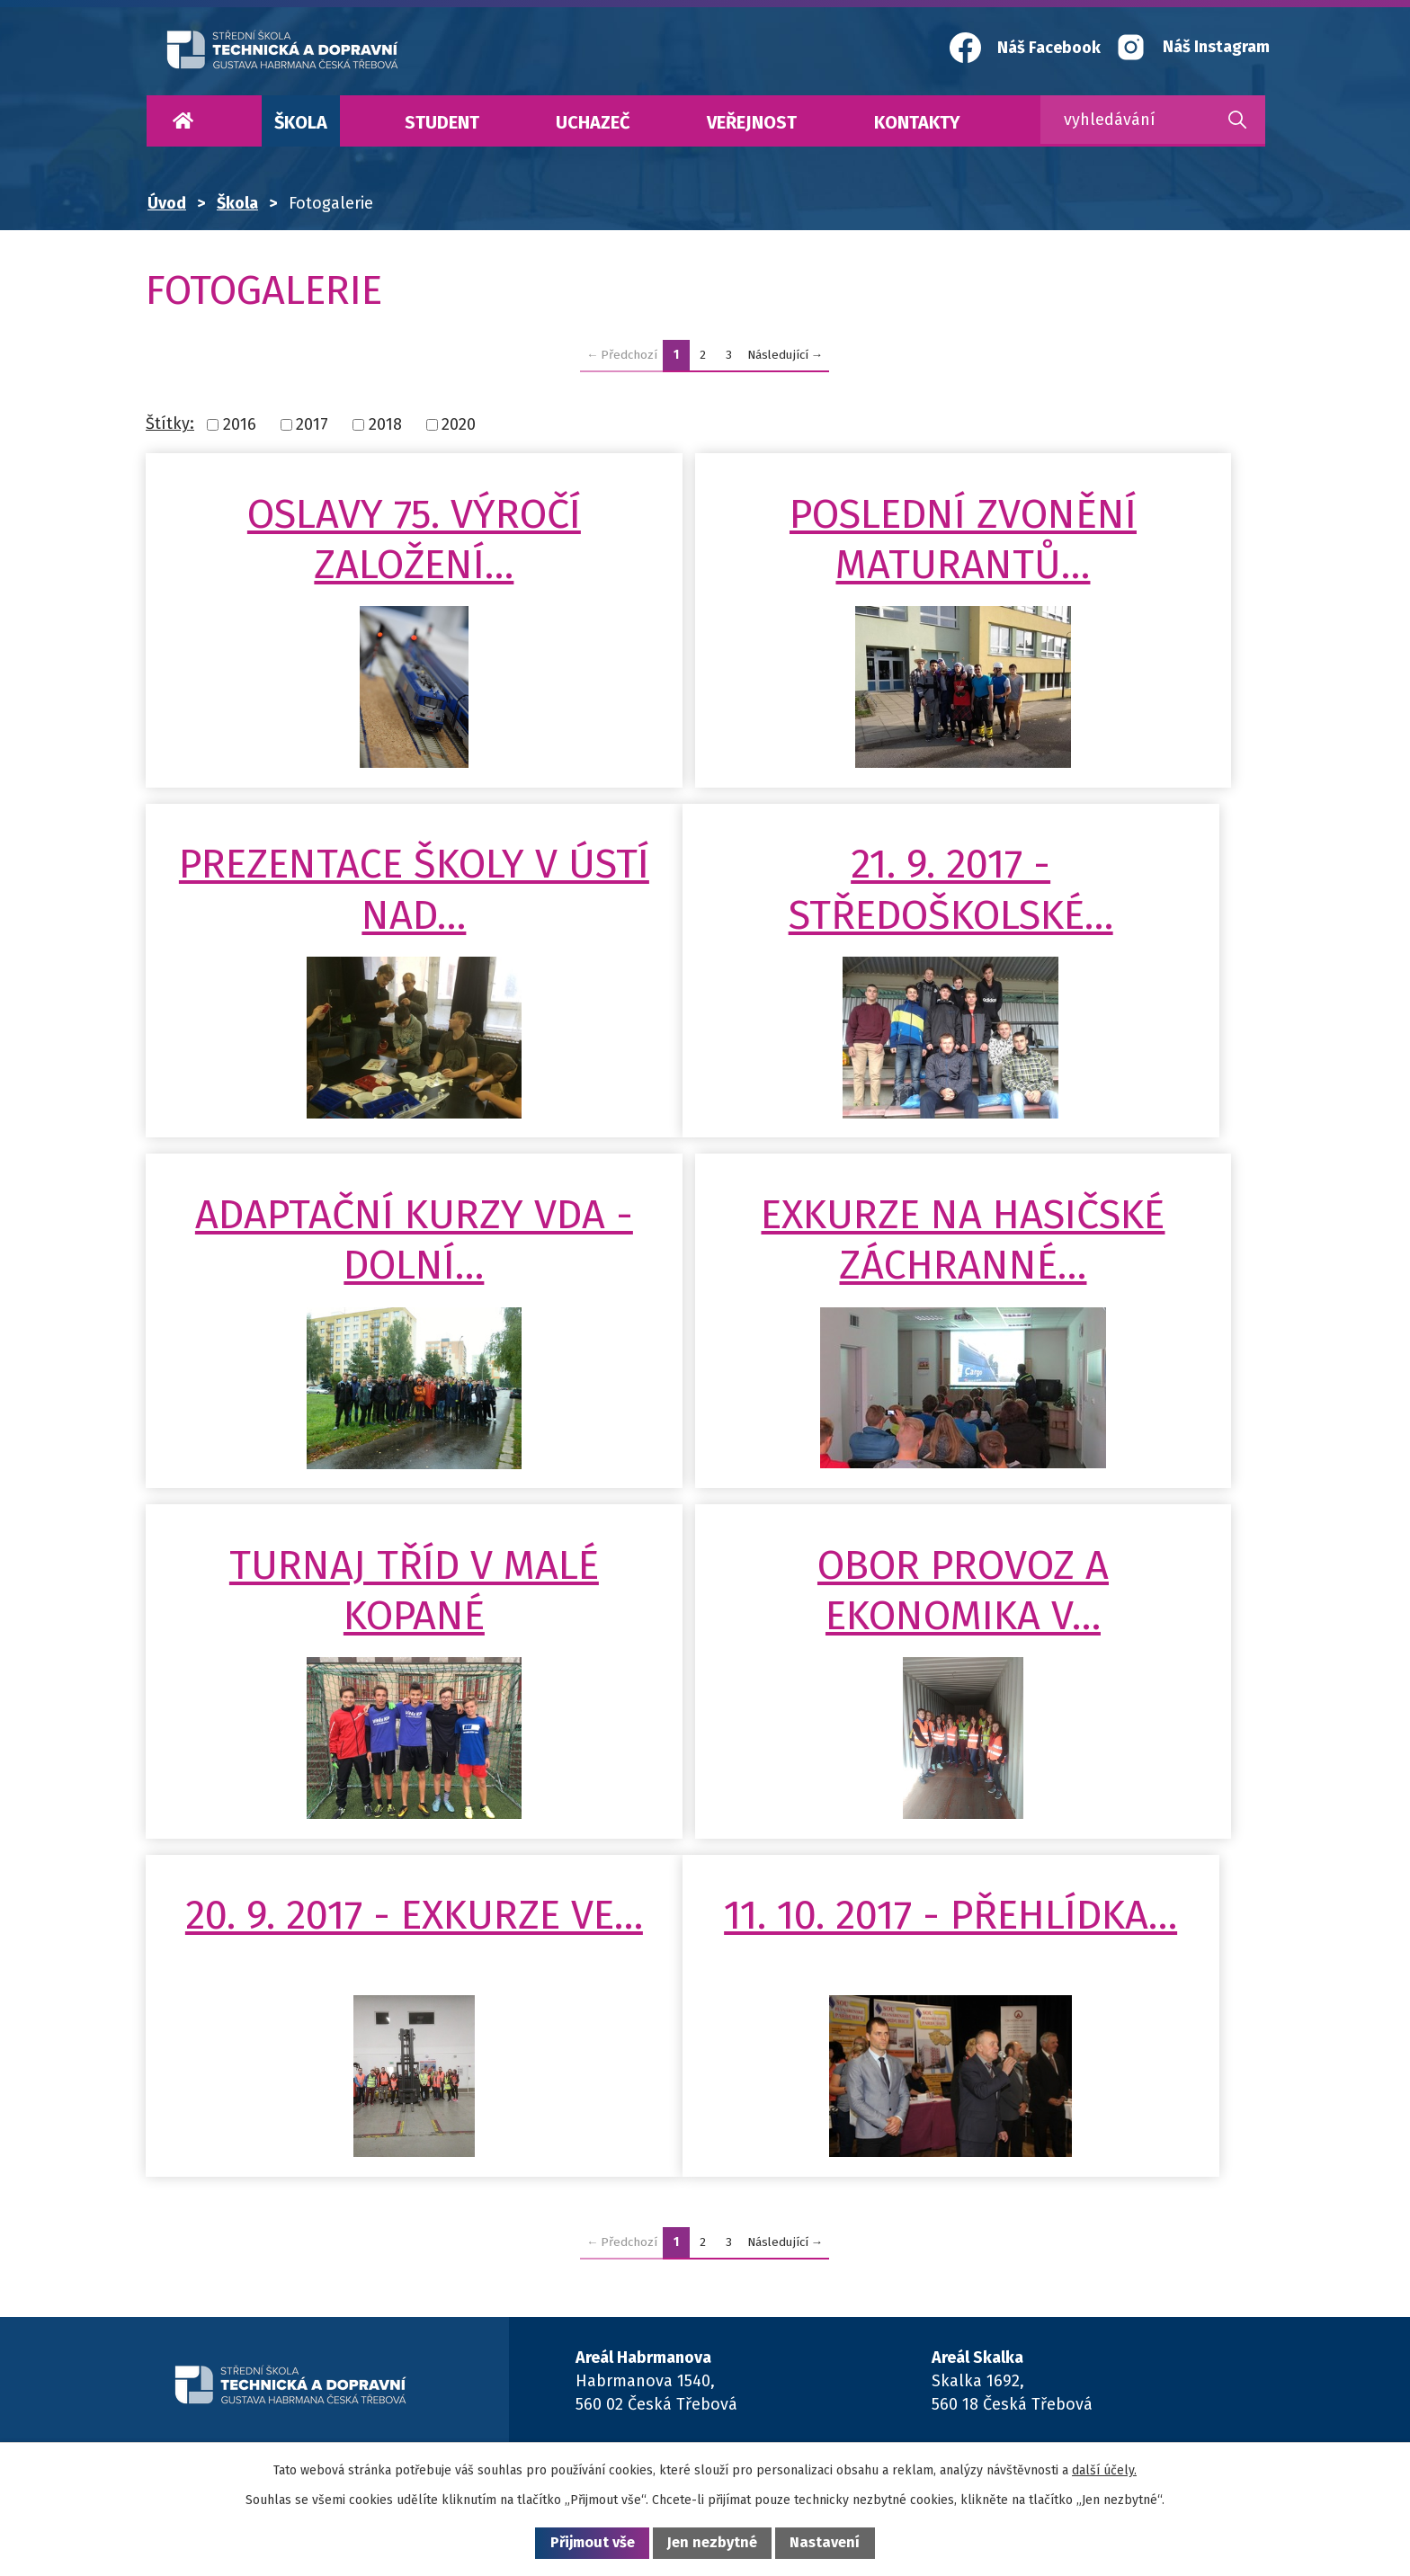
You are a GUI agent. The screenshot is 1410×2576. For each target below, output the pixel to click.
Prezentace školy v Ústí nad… (1081, 565)
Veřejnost (752, 122)
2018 (385, 424)
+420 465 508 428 (1026, 2214)
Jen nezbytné (712, 2542)
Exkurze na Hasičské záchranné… (1080, 966)
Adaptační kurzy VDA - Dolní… (703, 966)
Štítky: (170, 423)
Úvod (183, 121)
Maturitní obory (852, 2382)
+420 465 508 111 (1023, 2238)
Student (442, 122)
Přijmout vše (592, 2542)
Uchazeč (592, 122)
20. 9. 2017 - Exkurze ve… (1080, 1341)
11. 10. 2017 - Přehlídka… (326, 1691)
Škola (300, 122)
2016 (239, 424)
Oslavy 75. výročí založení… (326, 565)
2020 (459, 424)
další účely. (1104, 2470)
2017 (312, 424)
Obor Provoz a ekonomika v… (703, 1341)
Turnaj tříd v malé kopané (326, 1341)
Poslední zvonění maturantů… (703, 565)
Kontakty (917, 122)
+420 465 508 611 (668, 2214)
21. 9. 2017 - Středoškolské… (326, 966)
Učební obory (650, 2382)
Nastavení (825, 2542)
